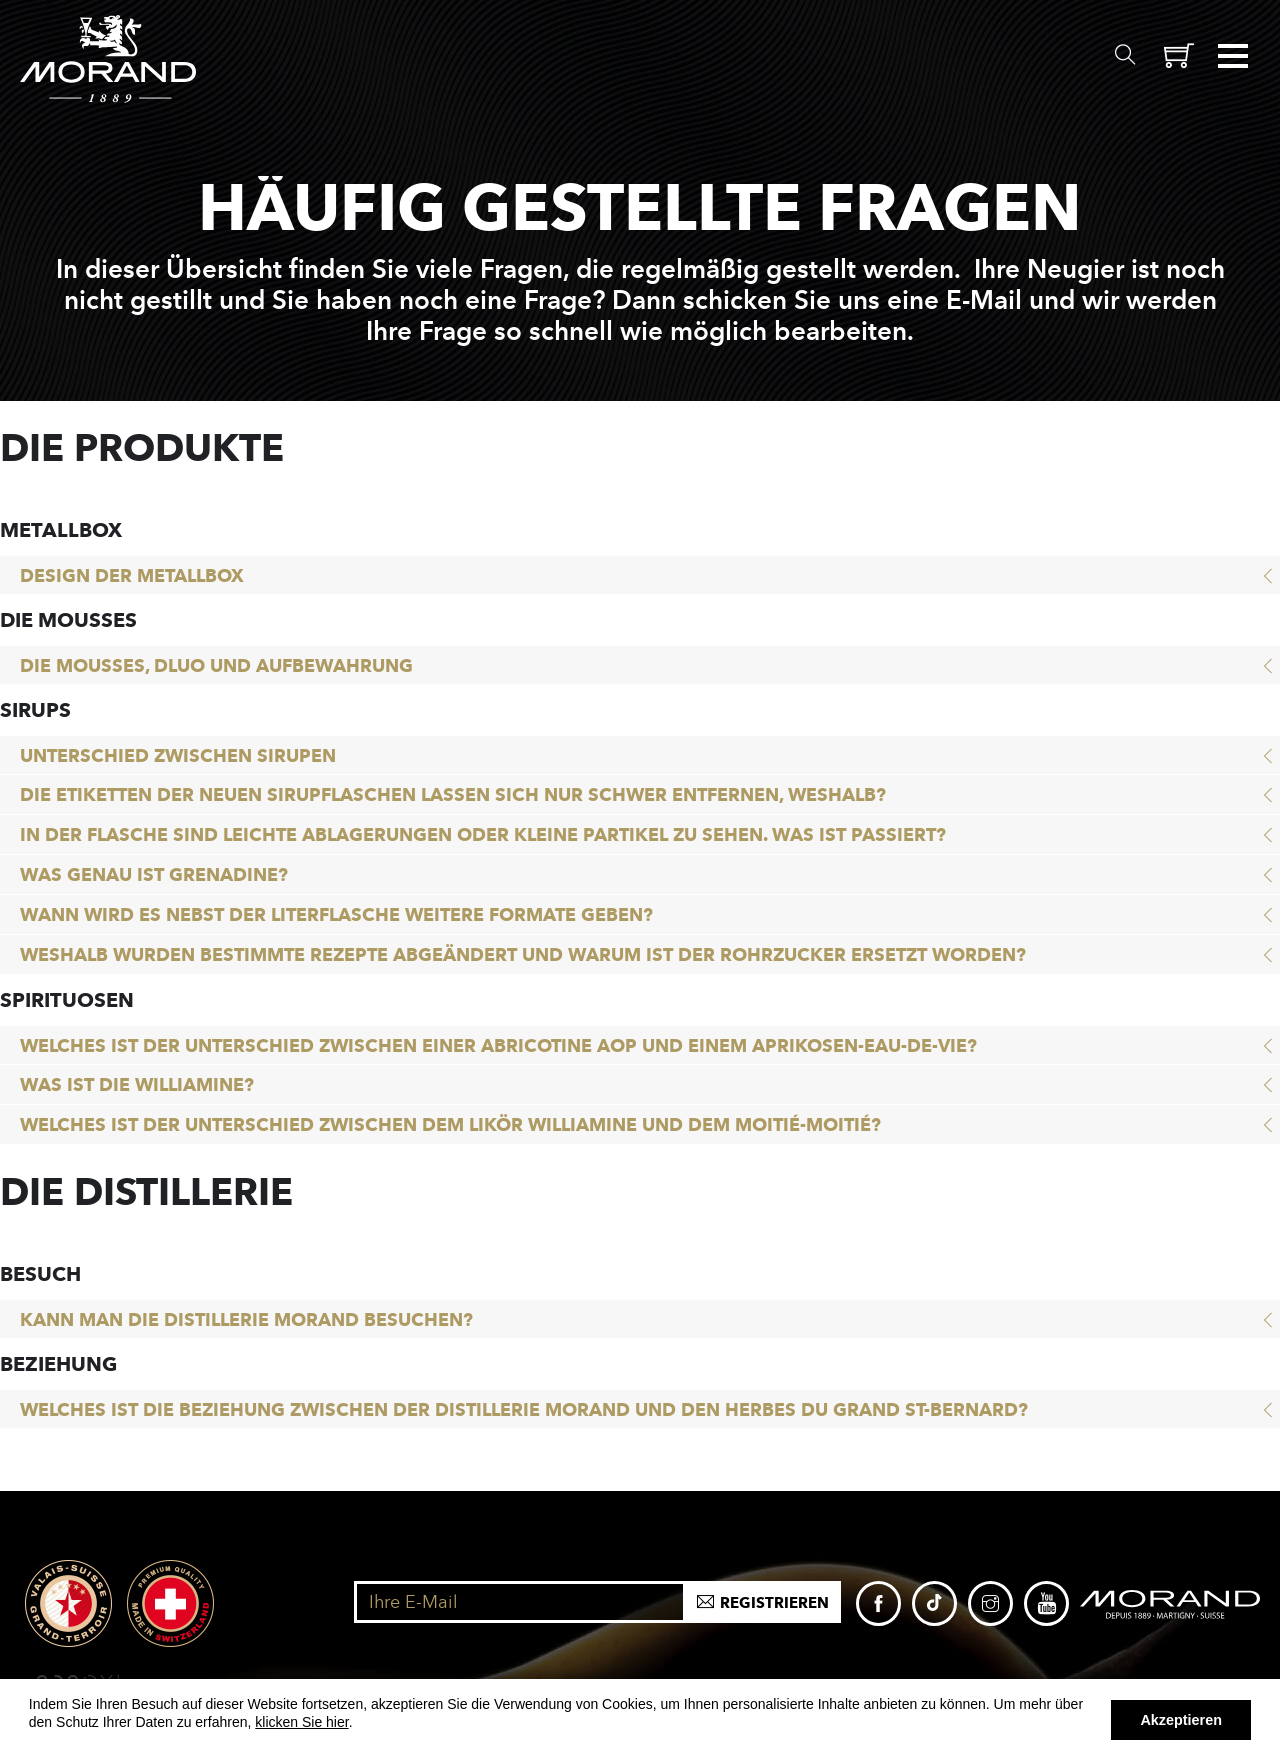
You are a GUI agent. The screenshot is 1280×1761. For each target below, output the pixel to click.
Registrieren (774, 1603)
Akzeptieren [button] (1181, 1720)
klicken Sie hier (301, 1722)
